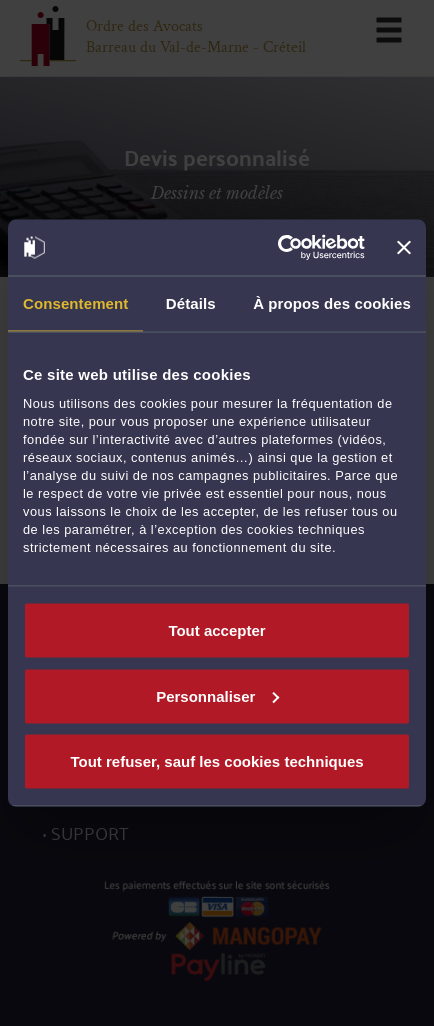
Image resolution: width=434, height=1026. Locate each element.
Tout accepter (216, 630)
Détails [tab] (191, 302)
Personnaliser (217, 695)
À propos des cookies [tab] (332, 302)
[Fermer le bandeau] (404, 247)
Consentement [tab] (75, 302)
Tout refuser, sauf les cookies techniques (216, 761)
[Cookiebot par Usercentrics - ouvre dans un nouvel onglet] (278, 248)
